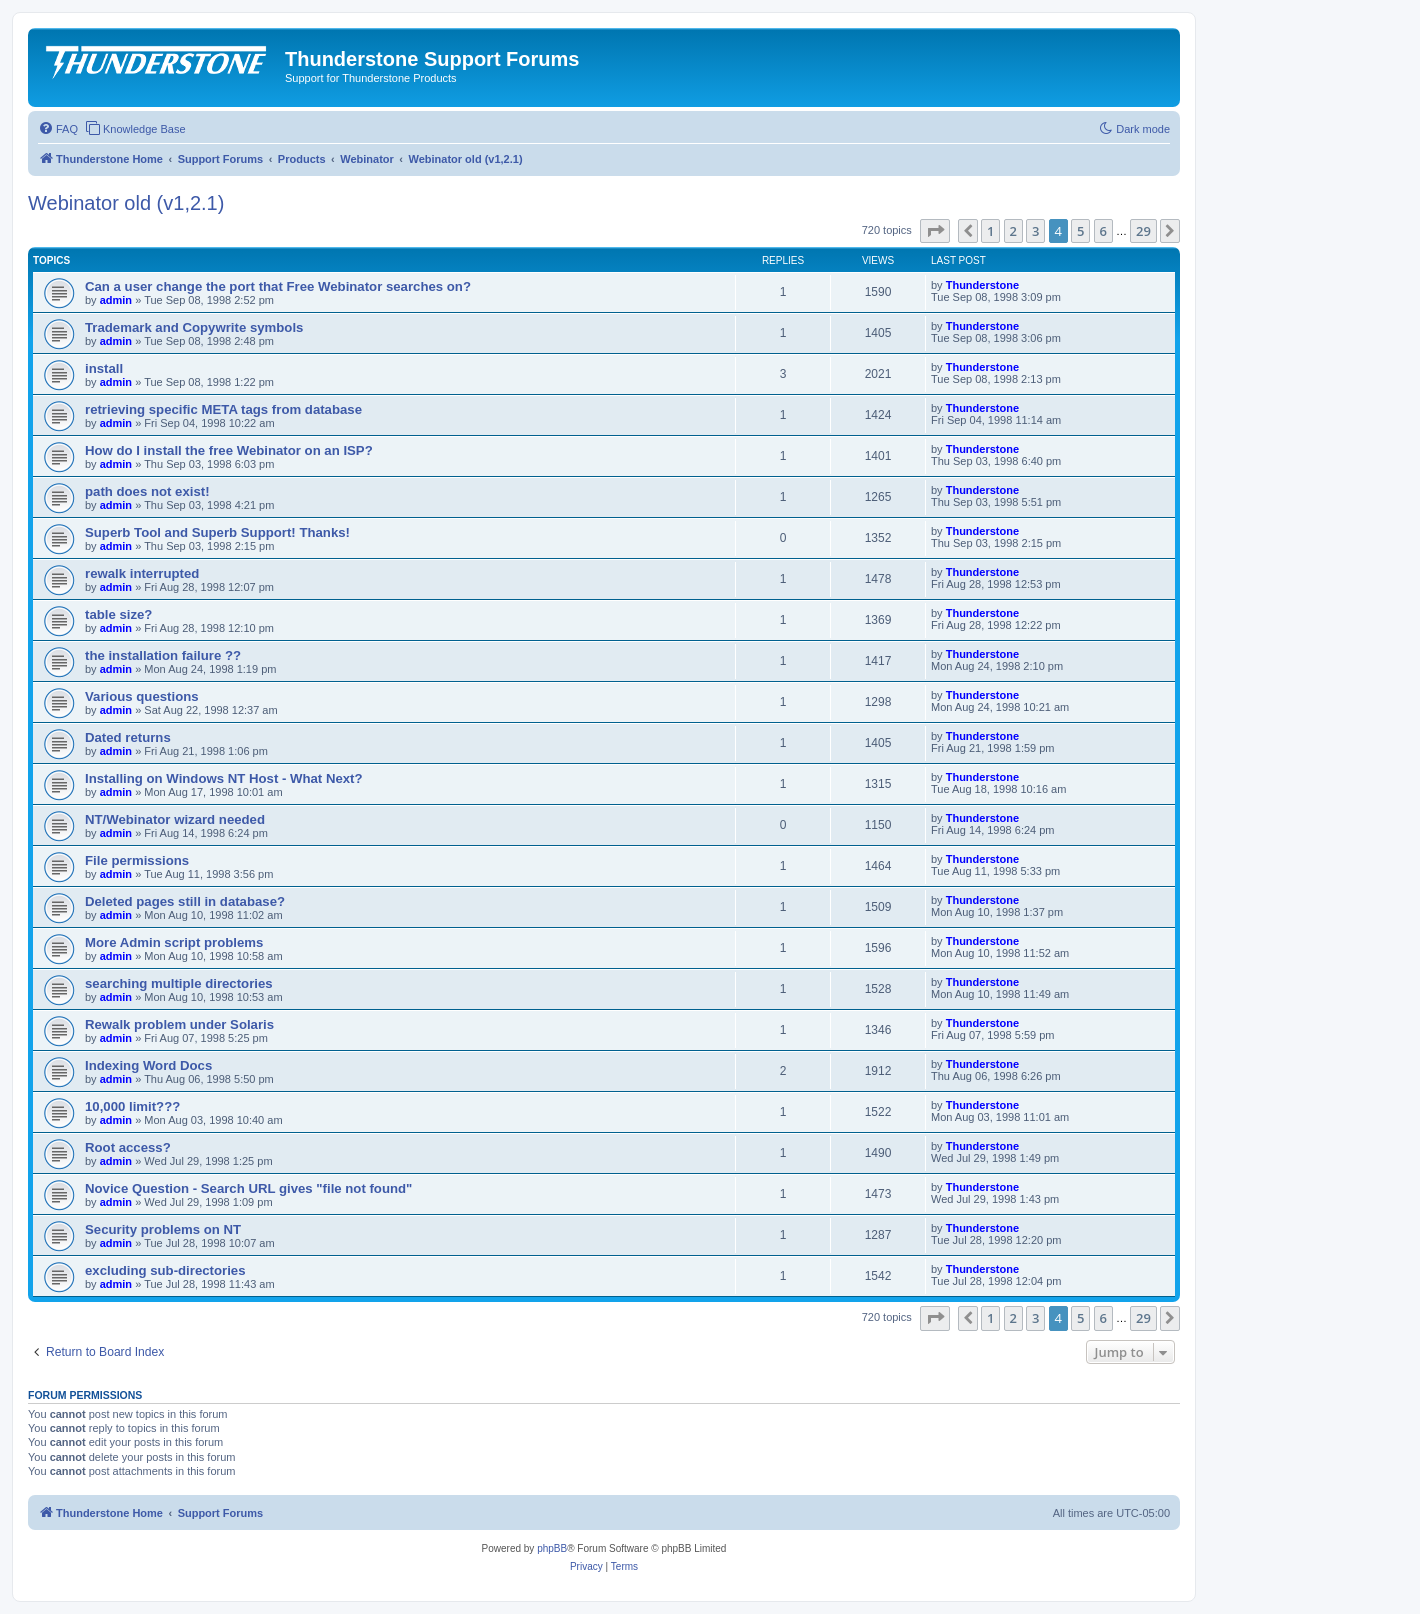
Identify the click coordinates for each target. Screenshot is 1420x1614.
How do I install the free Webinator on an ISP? (229, 450)
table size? (118, 614)
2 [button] (1013, 231)
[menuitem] (58, 129)
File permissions (137, 860)
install (104, 368)
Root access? (128, 1147)
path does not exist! (147, 491)
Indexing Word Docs (148, 1065)
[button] (935, 231)
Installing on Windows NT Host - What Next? (224, 778)
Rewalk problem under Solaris (179, 1024)
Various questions (142, 696)
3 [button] (1035, 231)
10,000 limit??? (132, 1106)
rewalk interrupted (142, 573)
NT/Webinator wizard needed (175, 819)
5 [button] (1080, 231)
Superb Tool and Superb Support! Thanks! (217, 532)
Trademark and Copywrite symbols (194, 327)
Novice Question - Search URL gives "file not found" (248, 1188)
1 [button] (990, 231)
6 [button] (1103, 231)
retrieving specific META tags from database (223, 409)
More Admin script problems (174, 942)
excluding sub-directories (165, 1270)
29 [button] (1143, 231)
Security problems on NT (163, 1229)
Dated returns (128, 737)
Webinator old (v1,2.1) (126, 203)
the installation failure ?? (163, 655)
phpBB (552, 1548)
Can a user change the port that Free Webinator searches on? (278, 286)
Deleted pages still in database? (185, 901)
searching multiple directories (179, 983)
